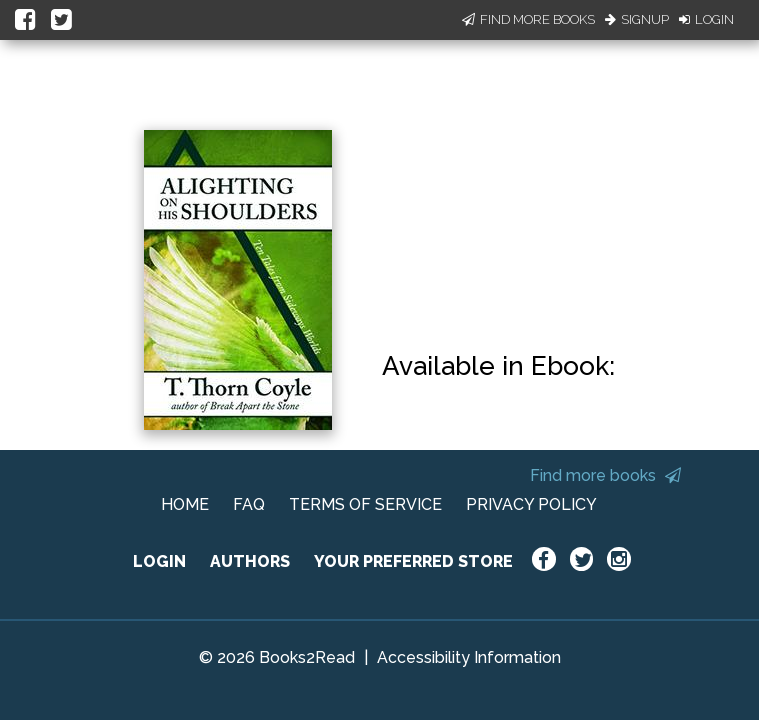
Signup (637, 19)
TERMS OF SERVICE (365, 504)
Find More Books (528, 19)
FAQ (249, 504)
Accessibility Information (469, 657)
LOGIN (159, 561)
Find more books (605, 475)
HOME (185, 504)
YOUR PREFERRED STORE (413, 561)
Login (706, 19)
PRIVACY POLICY (531, 504)
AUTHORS (250, 561)
